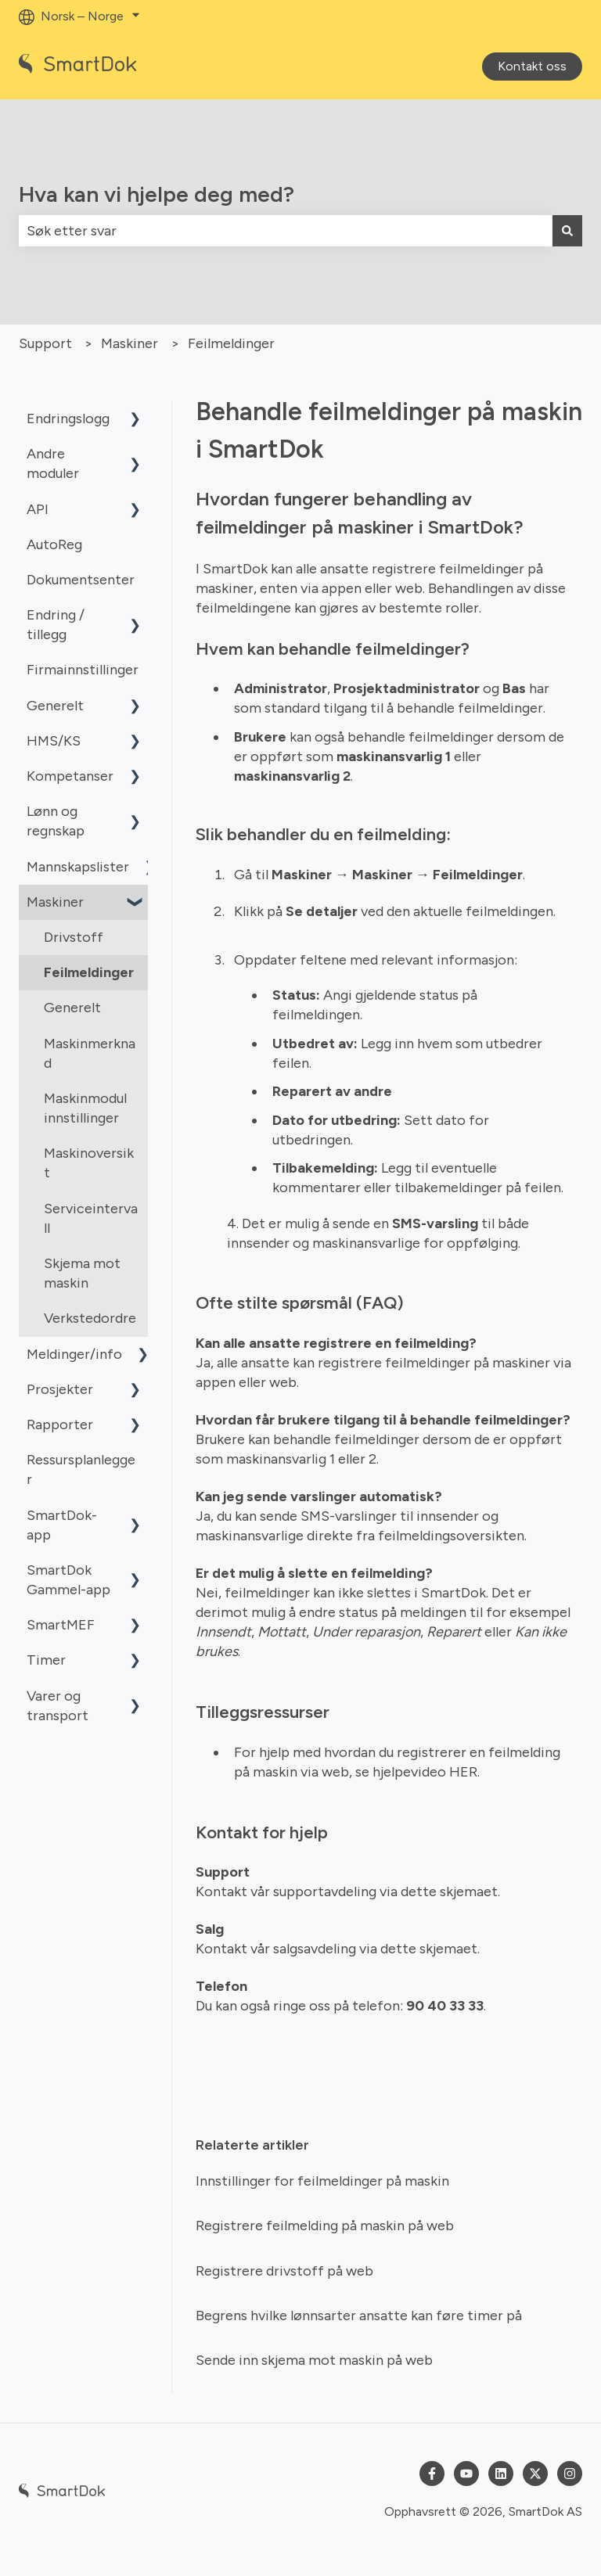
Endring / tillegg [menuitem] (56, 624)
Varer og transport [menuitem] (57, 1705)
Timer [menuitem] (46, 1660)
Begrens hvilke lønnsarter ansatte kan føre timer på (359, 2315)
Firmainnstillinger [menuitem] (83, 669)
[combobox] (285, 231)
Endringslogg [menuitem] (68, 418)
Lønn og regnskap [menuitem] (56, 821)
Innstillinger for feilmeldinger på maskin (322, 2181)
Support (45, 343)
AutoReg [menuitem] (54, 544)
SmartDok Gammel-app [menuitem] (68, 1579)
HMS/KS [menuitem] (54, 740)
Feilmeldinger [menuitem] (89, 972)
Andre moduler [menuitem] (53, 463)
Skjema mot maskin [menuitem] (82, 1273)
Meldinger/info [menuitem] (74, 1354)
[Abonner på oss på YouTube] (466, 2473)
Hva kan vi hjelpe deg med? (156, 194)
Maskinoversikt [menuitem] (89, 1162)
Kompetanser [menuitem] (70, 776)
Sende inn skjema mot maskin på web (314, 2360)
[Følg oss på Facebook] (431, 2473)
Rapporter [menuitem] (60, 1424)
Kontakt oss (532, 66)
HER (463, 1771)
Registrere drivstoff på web (284, 2271)
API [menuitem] (38, 509)
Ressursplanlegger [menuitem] (81, 1469)
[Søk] (567, 231)
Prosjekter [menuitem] (60, 1389)
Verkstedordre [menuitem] (90, 1318)
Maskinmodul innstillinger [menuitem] (85, 1108)
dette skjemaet (449, 1891)
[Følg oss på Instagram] (569, 2473)
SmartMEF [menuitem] (61, 1624)
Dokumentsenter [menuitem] (81, 579)
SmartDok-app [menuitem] (62, 1525)
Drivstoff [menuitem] (73, 937)
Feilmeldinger (231, 343)
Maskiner (129, 343)
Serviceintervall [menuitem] (91, 1218)
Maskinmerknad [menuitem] (89, 1053)
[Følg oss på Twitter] (535, 2473)
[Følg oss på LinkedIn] (500, 2473)
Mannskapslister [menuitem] (78, 866)
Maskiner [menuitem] (55, 902)
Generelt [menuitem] (55, 705)
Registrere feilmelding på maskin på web (325, 2225)
